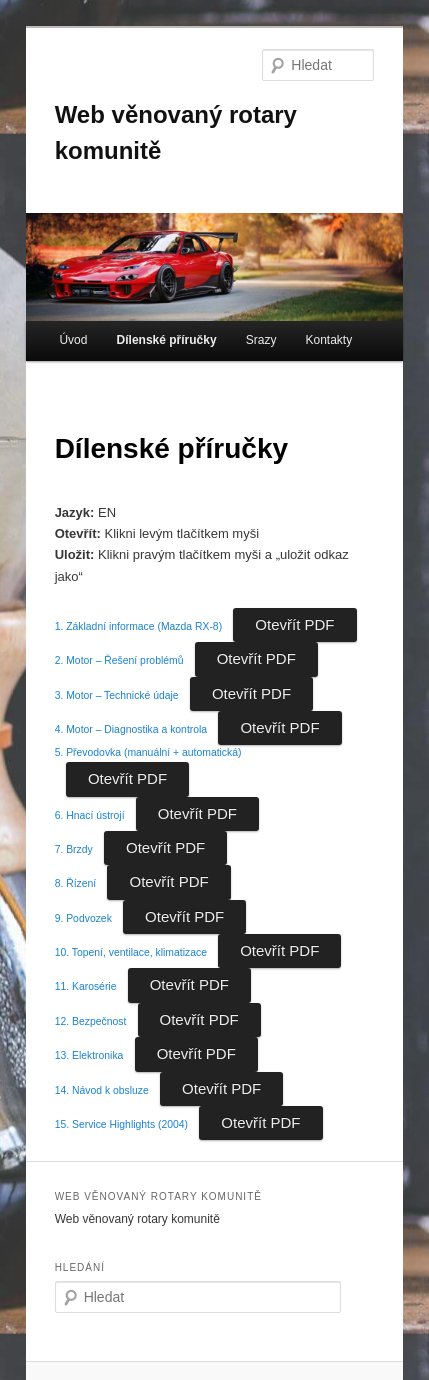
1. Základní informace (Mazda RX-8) (138, 626)
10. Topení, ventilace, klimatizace (131, 952)
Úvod (73, 340)
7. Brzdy (74, 849)
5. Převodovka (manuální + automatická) (148, 752)
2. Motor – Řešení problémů (119, 660)
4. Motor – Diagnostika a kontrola (131, 729)
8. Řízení (76, 883)
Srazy (261, 340)
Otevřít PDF (294, 624)
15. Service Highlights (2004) (121, 1124)
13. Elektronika (89, 1055)
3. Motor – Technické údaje (117, 695)
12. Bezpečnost (91, 1021)
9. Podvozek (83, 918)
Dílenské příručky (167, 340)
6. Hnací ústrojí (90, 815)
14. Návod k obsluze (102, 1090)
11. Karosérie (86, 986)
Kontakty (328, 340)
